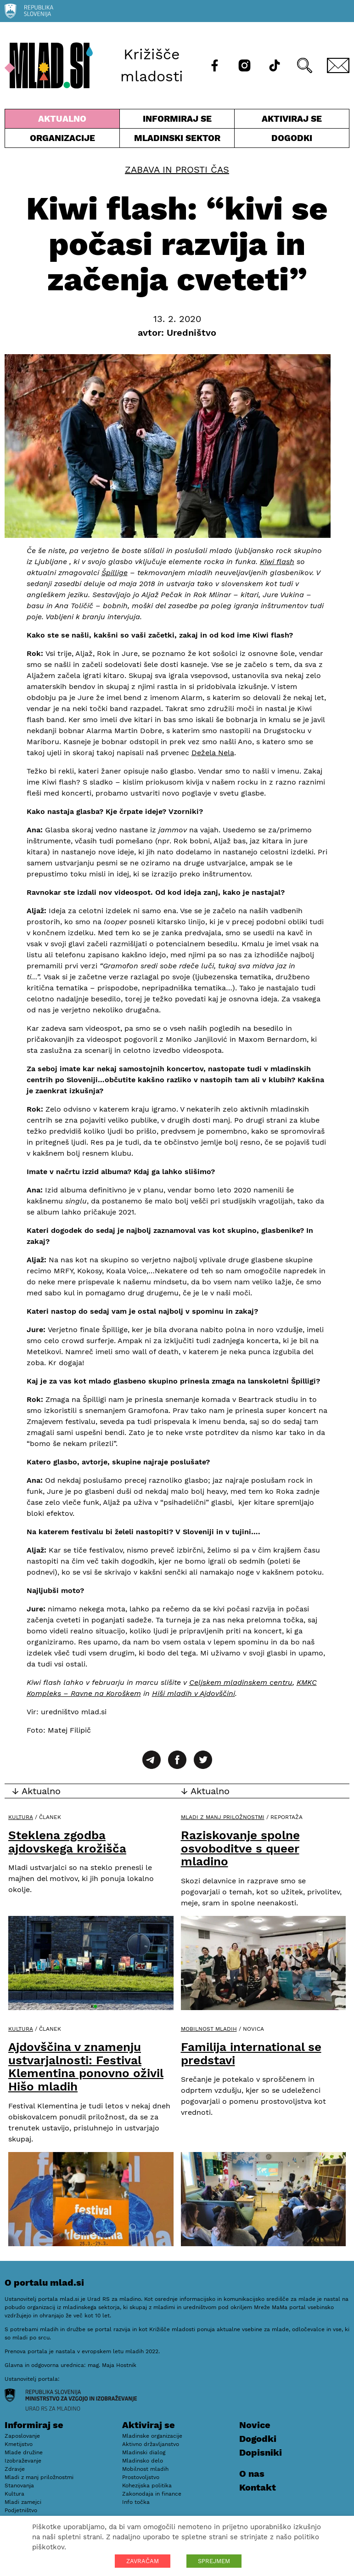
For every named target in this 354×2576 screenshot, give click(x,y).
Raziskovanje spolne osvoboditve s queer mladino (240, 1848)
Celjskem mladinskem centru (240, 1682)
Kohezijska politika (147, 2485)
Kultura (20, 1817)
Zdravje (15, 2469)
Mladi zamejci (23, 2502)
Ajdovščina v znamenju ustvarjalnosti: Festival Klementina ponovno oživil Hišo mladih (85, 2066)
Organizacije (62, 140)
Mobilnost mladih (209, 2029)
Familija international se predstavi (251, 2053)
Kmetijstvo (19, 2444)
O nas (251, 2473)
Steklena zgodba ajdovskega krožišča (67, 1841)
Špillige (114, 572)
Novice (254, 2424)
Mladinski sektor (177, 140)
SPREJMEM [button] (214, 2561)
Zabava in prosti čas (177, 169)
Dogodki (291, 138)
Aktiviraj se (292, 120)
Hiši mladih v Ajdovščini (193, 1693)
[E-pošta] (338, 65)
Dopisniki (260, 2452)
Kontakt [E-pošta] (257, 2487)
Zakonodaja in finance (151, 2494)
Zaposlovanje (22, 2436)
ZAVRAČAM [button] (142, 2561)
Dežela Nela (212, 752)
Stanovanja (19, 2485)
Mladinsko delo (142, 2460)
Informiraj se (177, 120)
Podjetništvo (21, 2510)
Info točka (136, 2502)
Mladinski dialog (143, 2452)
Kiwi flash (277, 561)
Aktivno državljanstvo (150, 2444)
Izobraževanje (23, 2460)
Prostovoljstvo (140, 2477)
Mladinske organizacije (152, 2436)
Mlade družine (24, 2452)
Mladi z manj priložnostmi (222, 1817)
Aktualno (62, 120)
